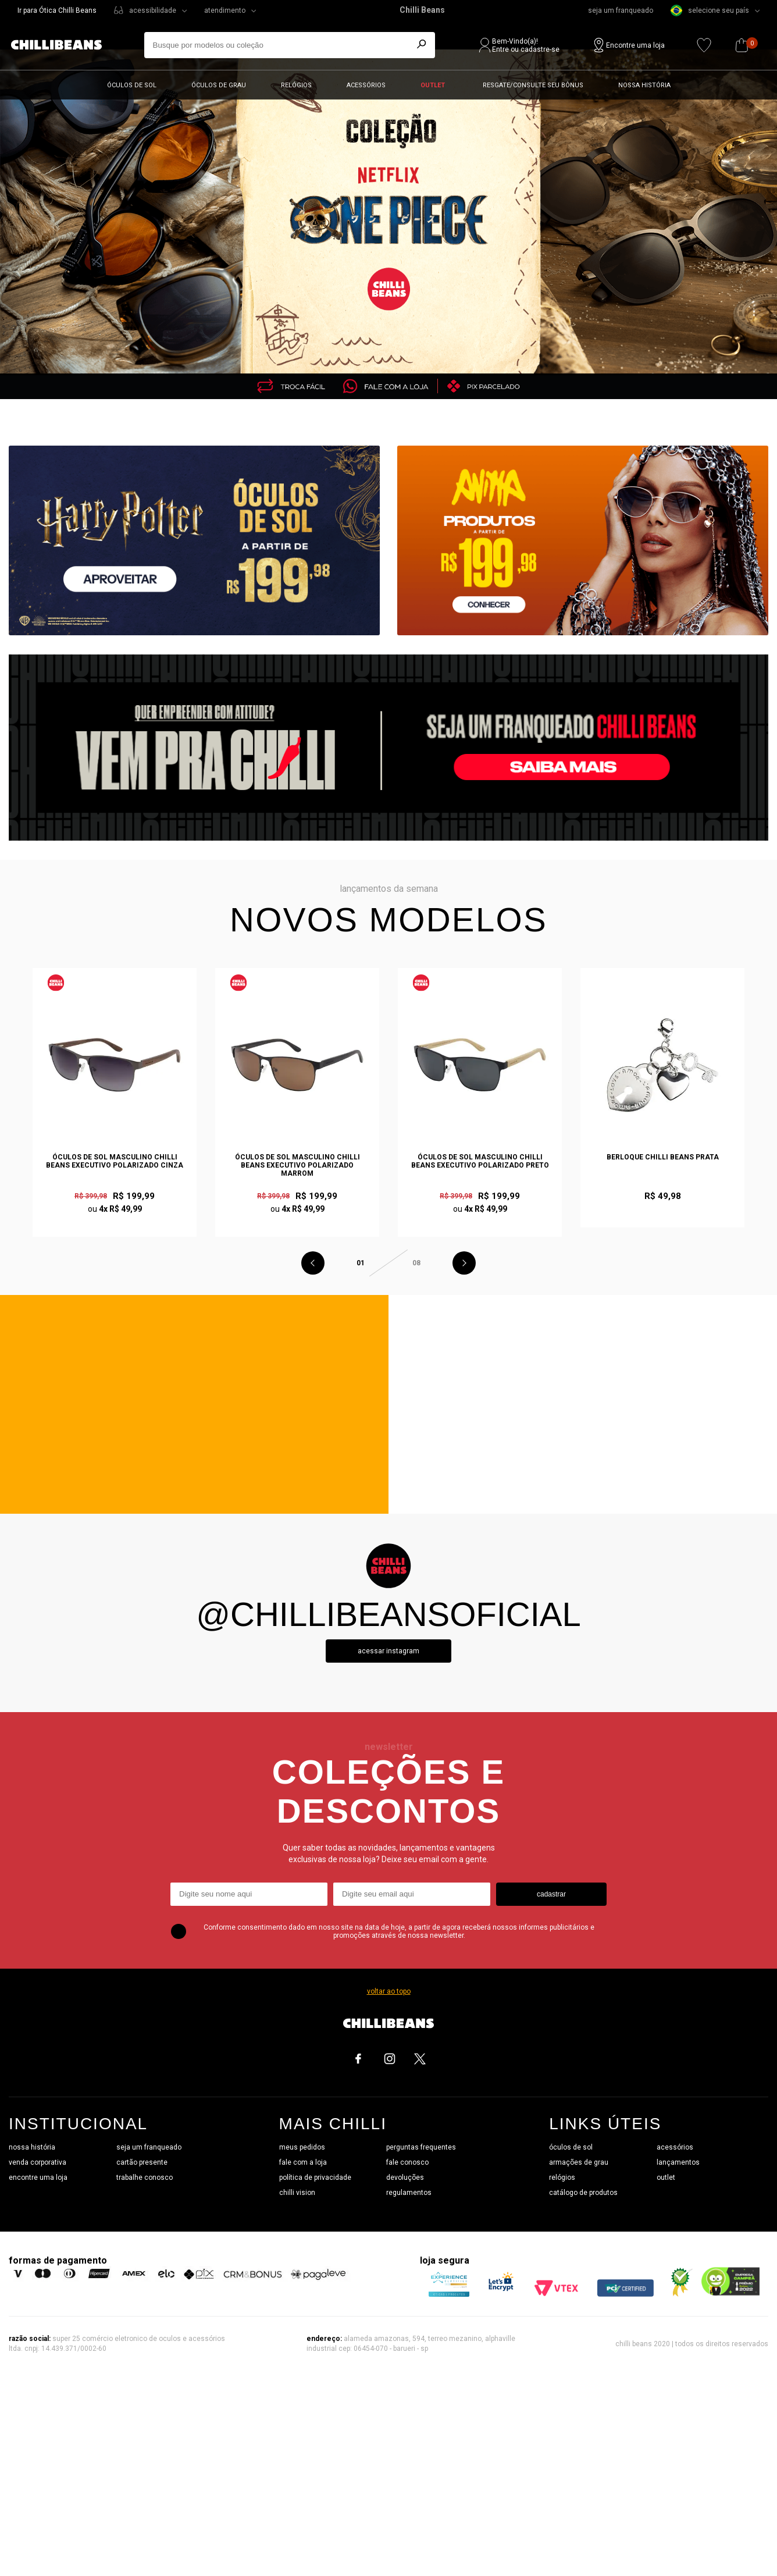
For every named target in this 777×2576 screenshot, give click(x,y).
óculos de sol (571, 2147)
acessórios (675, 2147)
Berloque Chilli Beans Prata (663, 1157)
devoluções (405, 2177)
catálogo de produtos (583, 2193)
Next (464, 1263)
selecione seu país (710, 10)
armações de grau (578, 2162)
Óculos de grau (218, 85)
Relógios (296, 85)
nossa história (32, 2147)
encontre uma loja (38, 2177)
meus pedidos (302, 2147)
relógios (562, 2177)
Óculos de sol (131, 85)
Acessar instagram (388, 1651)
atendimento (224, 10)
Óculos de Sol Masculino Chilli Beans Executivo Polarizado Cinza (114, 1161)
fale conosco (407, 2162)
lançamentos (678, 2162)
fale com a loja (303, 2162)
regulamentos (409, 2193)
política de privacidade (315, 2177)
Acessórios (366, 85)
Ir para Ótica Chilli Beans (57, 10)
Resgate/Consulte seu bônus (533, 85)
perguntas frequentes (421, 2147)
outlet (666, 2177)
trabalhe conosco (144, 2177)
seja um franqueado (620, 10)
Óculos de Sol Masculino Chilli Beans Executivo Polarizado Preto (480, 1161)
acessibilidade (152, 10)
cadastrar (551, 1894)
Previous (313, 1263)
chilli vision (297, 2193)
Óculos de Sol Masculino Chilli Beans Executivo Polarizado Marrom (297, 1165)
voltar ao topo (389, 1991)
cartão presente (141, 2162)
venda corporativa (37, 2162)
